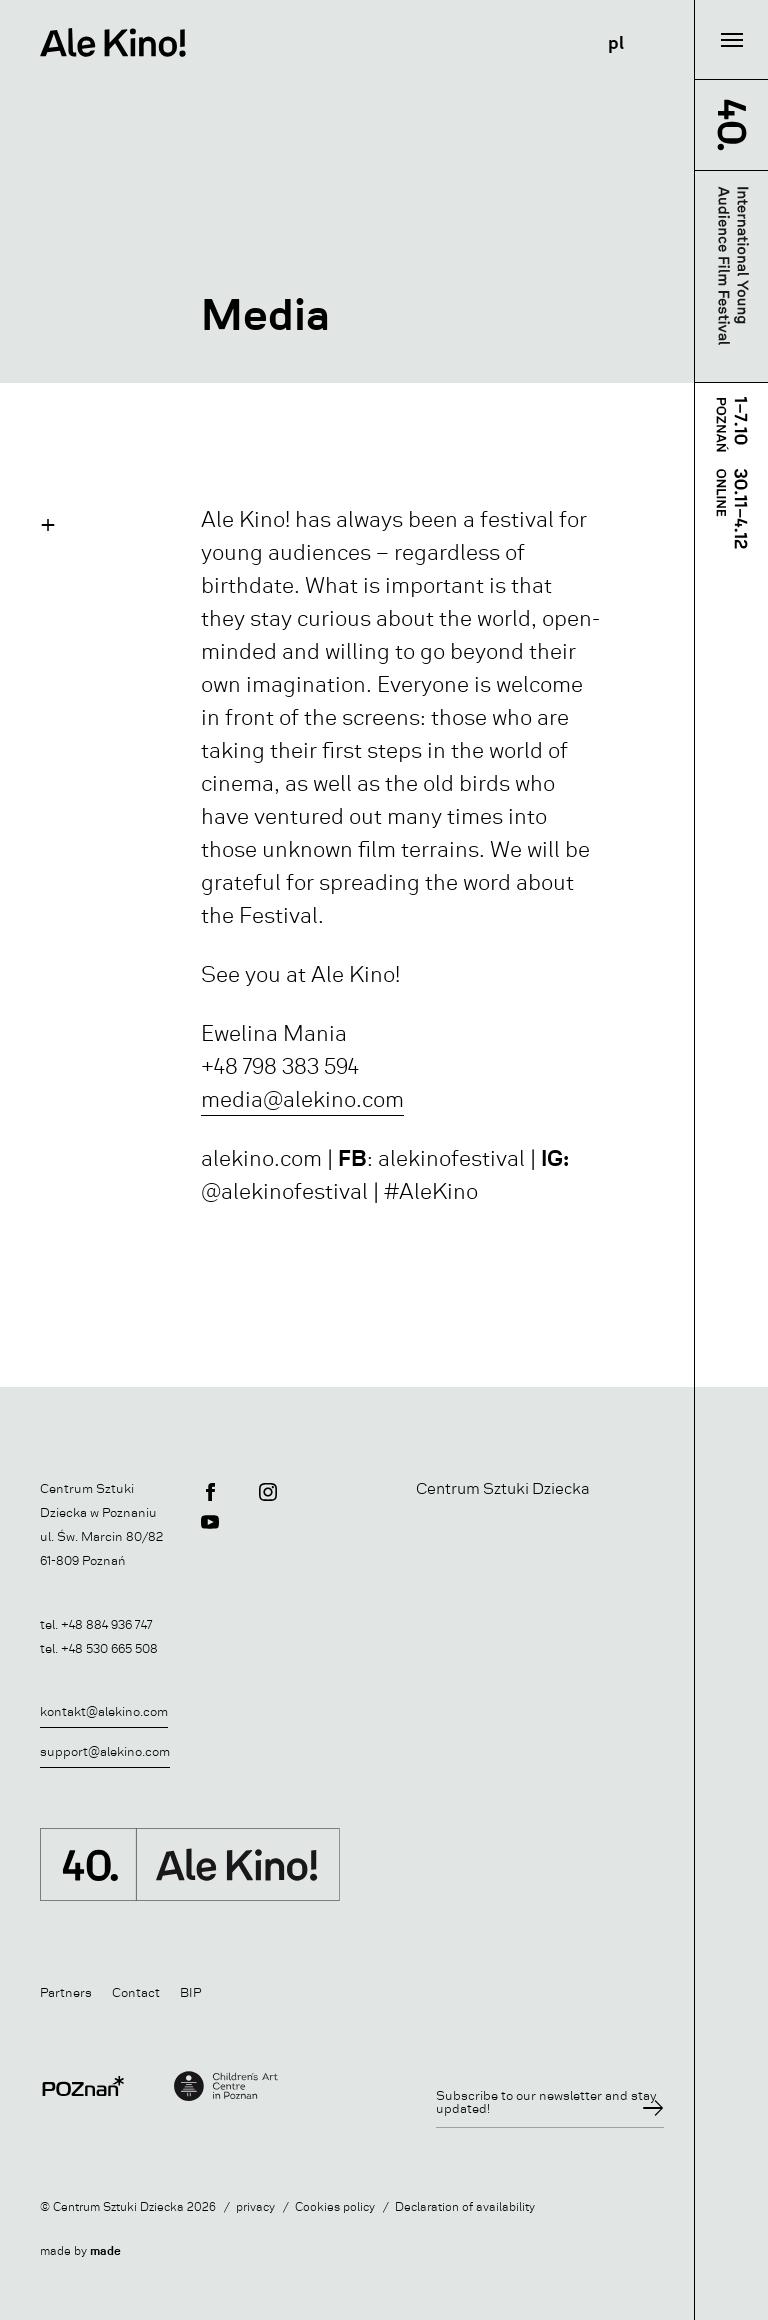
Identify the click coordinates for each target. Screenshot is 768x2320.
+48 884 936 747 (107, 1624)
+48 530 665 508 (109, 1648)
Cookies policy (335, 2207)
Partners (66, 1992)
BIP (190, 1992)
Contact (136, 1992)
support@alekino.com (105, 1751)
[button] (48, 524)
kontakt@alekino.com (104, 1711)
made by (80, 2251)
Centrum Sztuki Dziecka (503, 1488)
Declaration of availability (465, 2207)
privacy (255, 2207)
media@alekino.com (302, 1099)
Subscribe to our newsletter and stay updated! (546, 2102)
